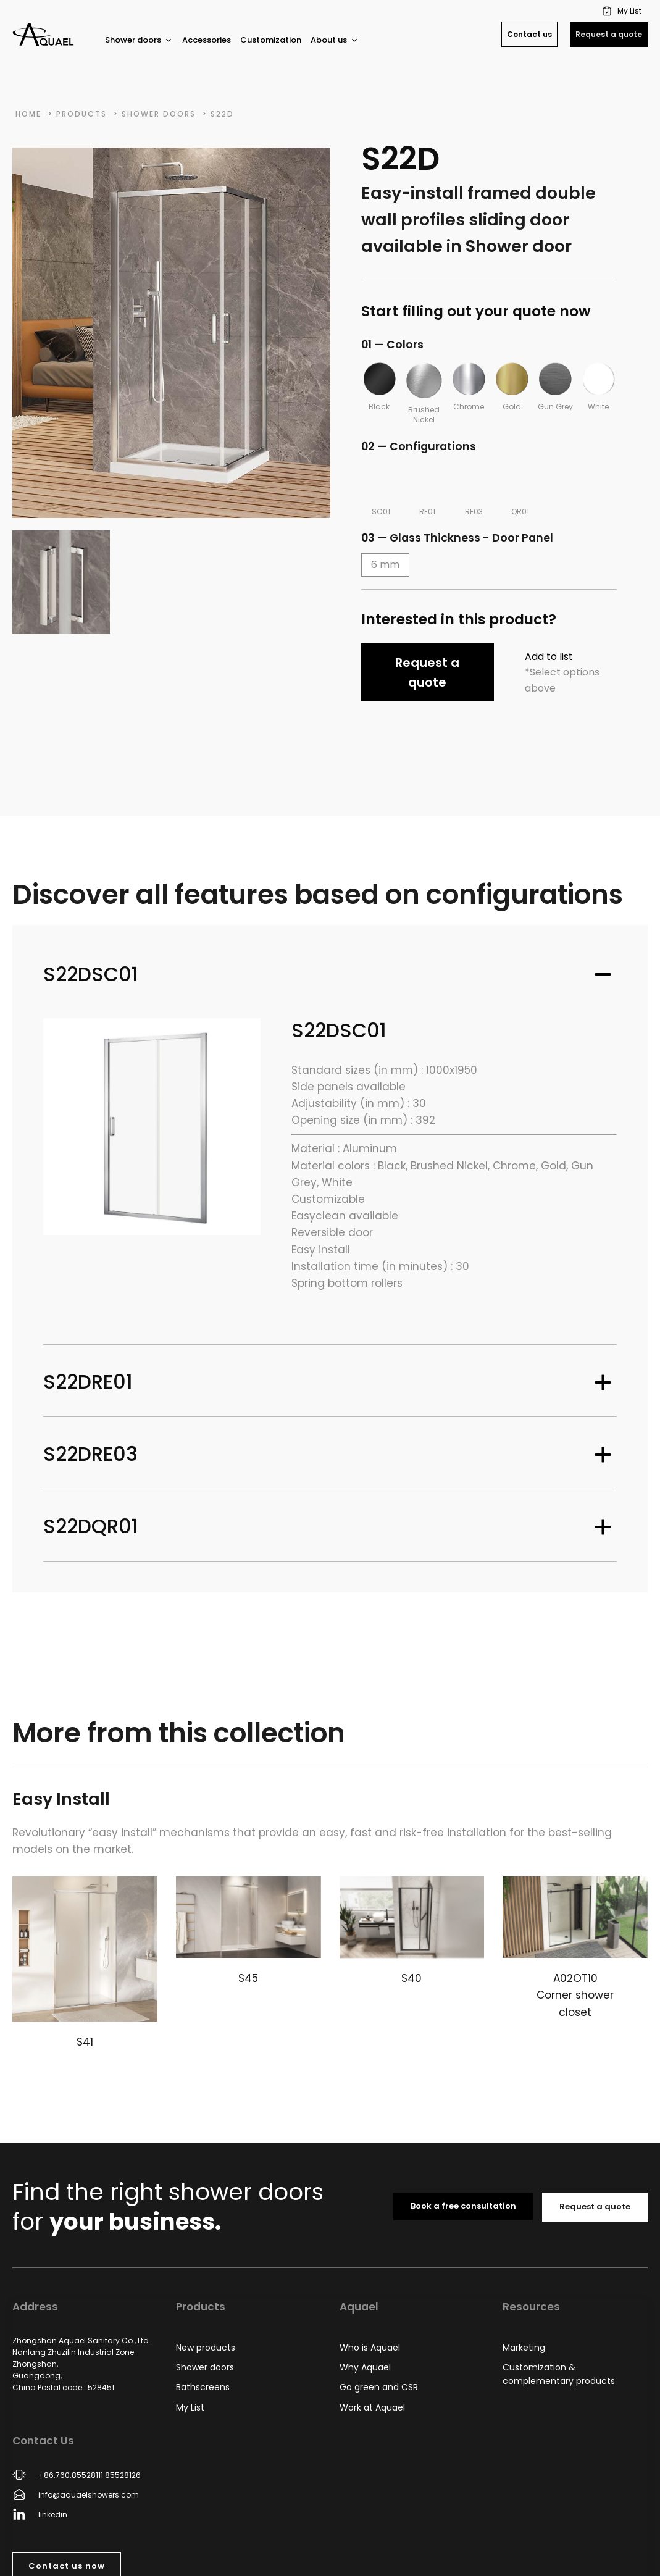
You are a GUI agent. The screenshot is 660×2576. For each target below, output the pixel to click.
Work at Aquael (372, 2407)
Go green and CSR (379, 2387)
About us (335, 40)
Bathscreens (203, 2387)
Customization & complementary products (559, 2374)
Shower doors (139, 40)
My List (190, 2407)
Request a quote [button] (427, 672)
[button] (623, 11)
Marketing (524, 2347)
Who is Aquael (370, 2347)
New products (205, 2347)
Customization (270, 40)
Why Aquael (365, 2367)
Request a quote (608, 34)
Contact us (529, 34)
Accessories (206, 40)
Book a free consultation (463, 2206)
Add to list (549, 657)
